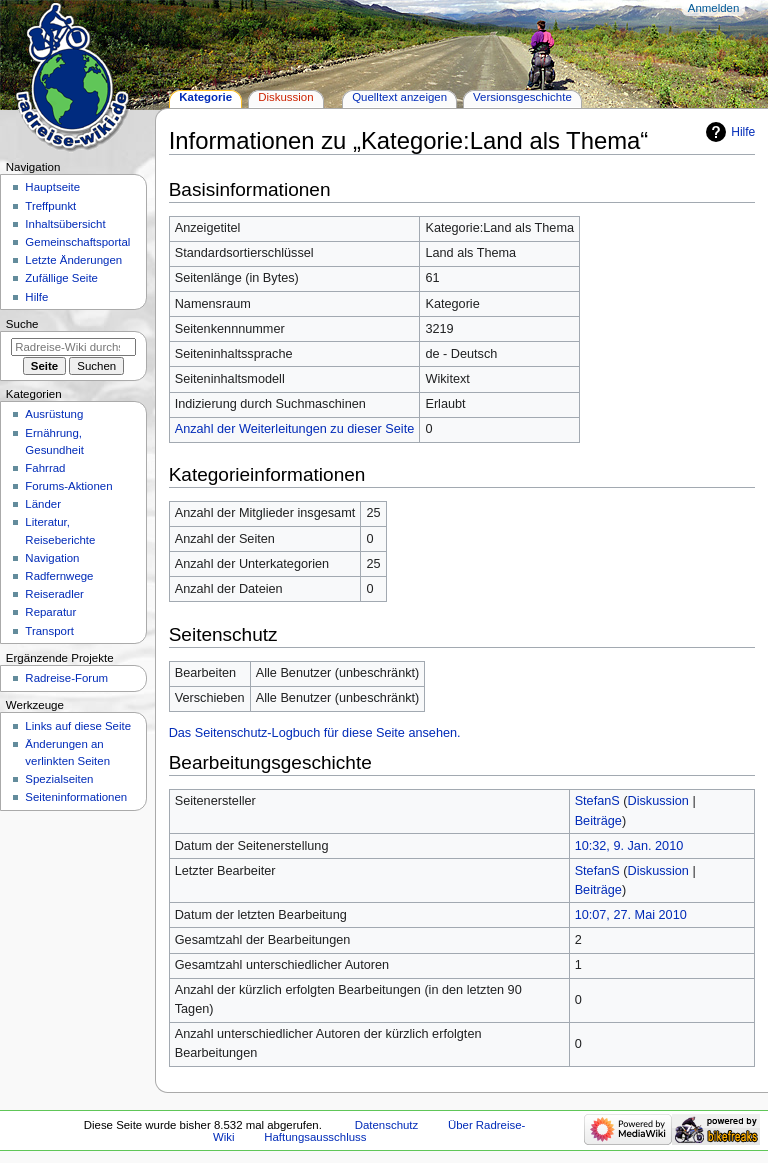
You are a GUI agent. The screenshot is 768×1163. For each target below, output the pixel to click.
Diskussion (658, 801)
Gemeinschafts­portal (77, 242)
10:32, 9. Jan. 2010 (629, 846)
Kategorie (205, 97)
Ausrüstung (54, 414)
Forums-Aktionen (68, 486)
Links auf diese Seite (78, 726)
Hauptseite (52, 187)
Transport (49, 631)
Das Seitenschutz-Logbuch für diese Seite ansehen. (315, 733)
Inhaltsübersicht (65, 224)
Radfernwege (59, 576)
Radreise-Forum (66, 678)
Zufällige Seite (61, 278)
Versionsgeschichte (522, 97)
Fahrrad (45, 468)
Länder (43, 504)
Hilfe (743, 132)
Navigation (52, 558)
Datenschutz (387, 1125)
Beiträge (598, 821)
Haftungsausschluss (315, 1137)
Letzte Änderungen (73, 260)
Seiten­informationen (76, 797)
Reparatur (50, 612)
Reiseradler (54, 594)
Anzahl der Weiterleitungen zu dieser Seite (295, 429)
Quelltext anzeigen (399, 97)
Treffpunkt (50, 206)
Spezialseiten (59, 779)
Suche (22, 324)
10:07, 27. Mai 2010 (631, 915)
